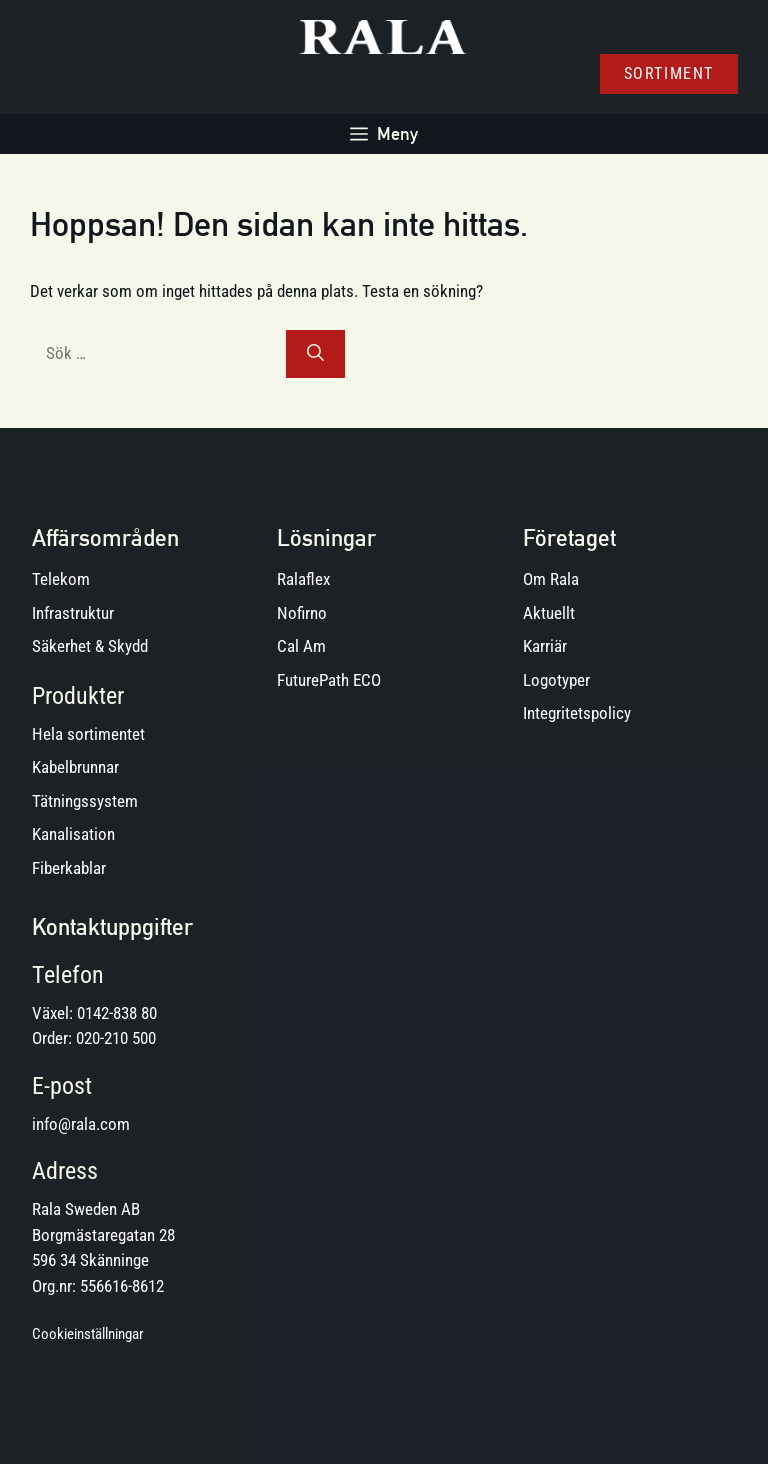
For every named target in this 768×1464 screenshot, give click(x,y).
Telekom (61, 579)
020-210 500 (116, 1038)
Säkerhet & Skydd (90, 646)
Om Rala (551, 579)
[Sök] (315, 354)
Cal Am (301, 646)
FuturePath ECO (329, 680)
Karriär (545, 646)
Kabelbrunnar (75, 767)
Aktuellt (549, 613)
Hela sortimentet (88, 734)
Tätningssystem (85, 801)
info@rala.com (81, 1124)
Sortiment (669, 73)
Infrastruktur (73, 613)
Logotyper (556, 680)
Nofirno (302, 613)
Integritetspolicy (577, 713)
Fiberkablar (69, 868)
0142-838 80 (117, 1013)
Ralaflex (303, 579)
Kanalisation (73, 834)
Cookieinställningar (88, 1334)
